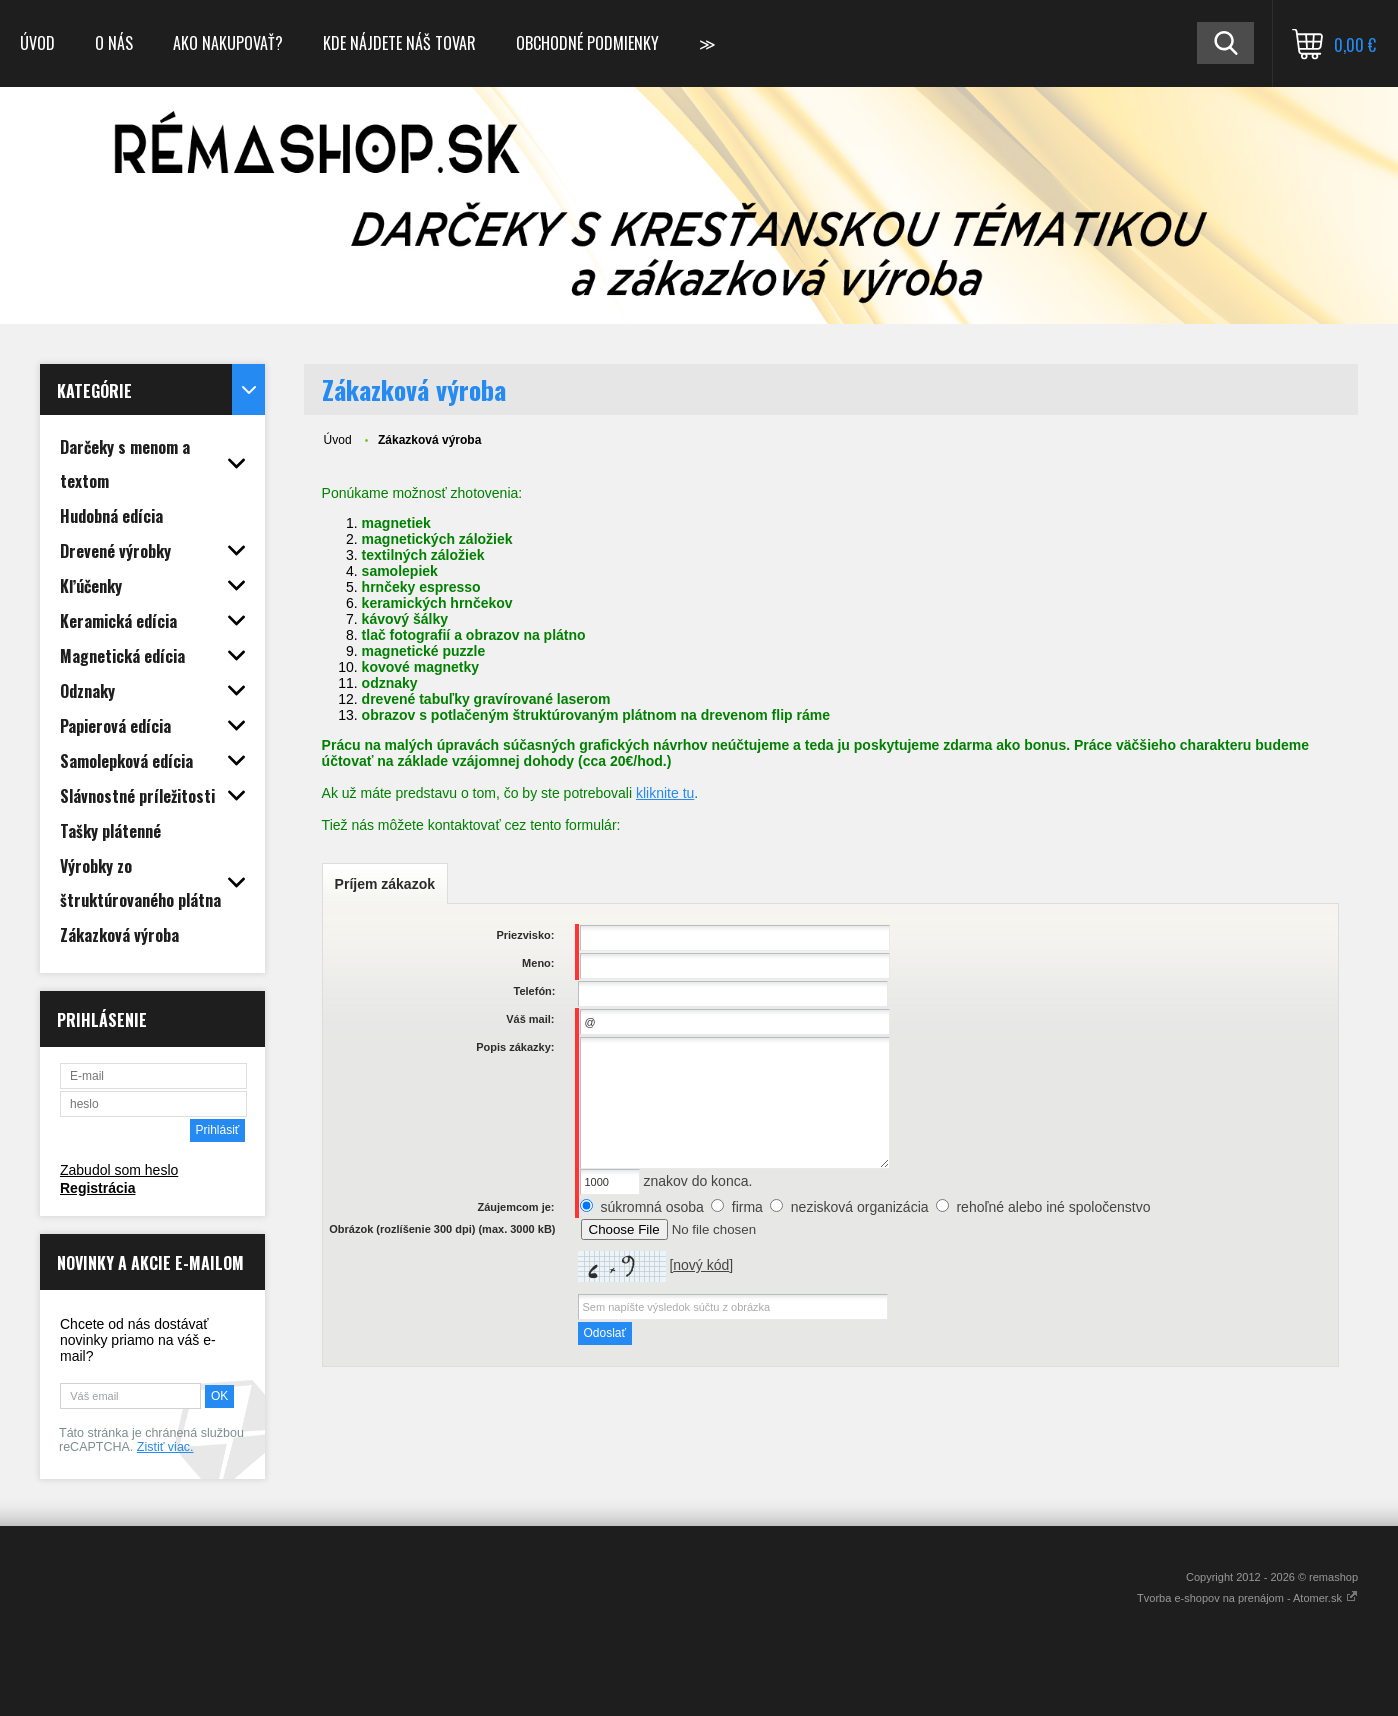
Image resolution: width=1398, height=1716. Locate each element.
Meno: (538, 963)
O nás (114, 43)
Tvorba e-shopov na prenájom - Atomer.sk (1247, 1598)
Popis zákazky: (515, 1047)
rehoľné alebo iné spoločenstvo (1053, 1207)
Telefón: (535, 991)
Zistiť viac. (165, 1447)
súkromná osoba (652, 1207)
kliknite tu (665, 793)
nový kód (701, 1265)
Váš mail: (530, 1019)
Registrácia (97, 1188)
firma (747, 1207)
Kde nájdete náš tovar (399, 43)
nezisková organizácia (860, 1207)
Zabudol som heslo (119, 1170)
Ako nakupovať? (228, 43)
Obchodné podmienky (587, 43)
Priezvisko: (525, 935)
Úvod (37, 43)
